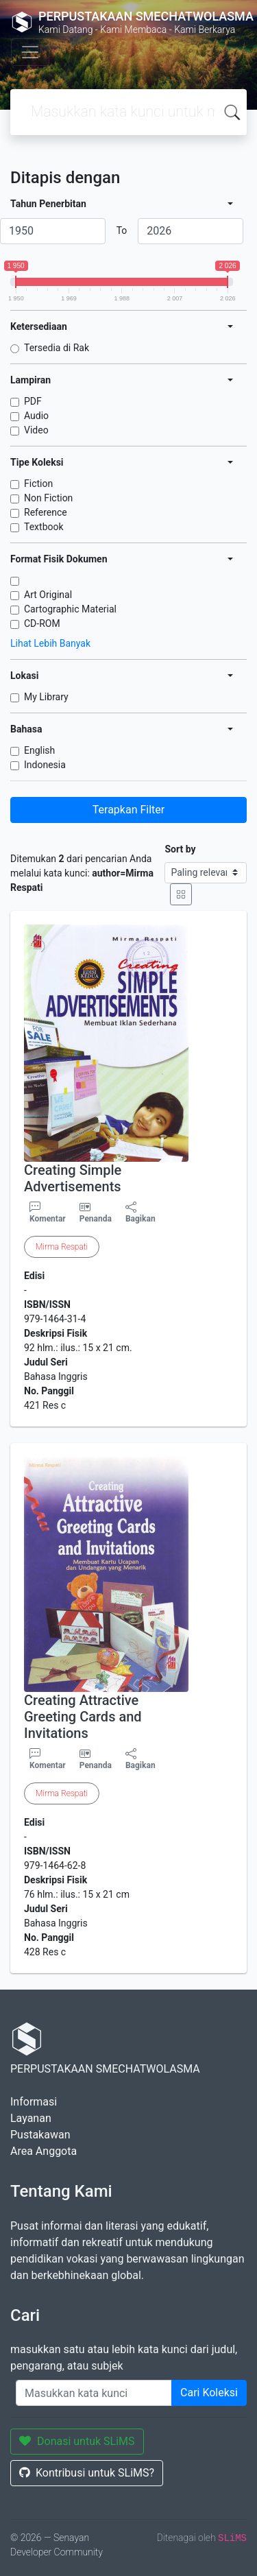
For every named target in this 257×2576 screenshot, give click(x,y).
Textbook (44, 526)
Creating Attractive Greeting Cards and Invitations (83, 1716)
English (39, 750)
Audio (36, 415)
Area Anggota (43, 2151)
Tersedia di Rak (56, 347)
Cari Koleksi (209, 2392)
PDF (33, 401)
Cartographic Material (70, 609)
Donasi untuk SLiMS (77, 2441)
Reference (45, 512)
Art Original (48, 594)
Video (36, 430)
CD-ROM (42, 623)
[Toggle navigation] (30, 52)
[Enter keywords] (94, 2393)
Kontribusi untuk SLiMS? (86, 2472)
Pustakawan (40, 2134)
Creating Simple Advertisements (72, 1178)
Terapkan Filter (128, 809)
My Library (46, 696)
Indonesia (45, 764)
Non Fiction (48, 497)
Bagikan (140, 1213)
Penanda (95, 1219)
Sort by (179, 849)
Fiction (38, 483)
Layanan (30, 2118)
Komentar (47, 1213)
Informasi (33, 2101)
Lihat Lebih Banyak (50, 643)
